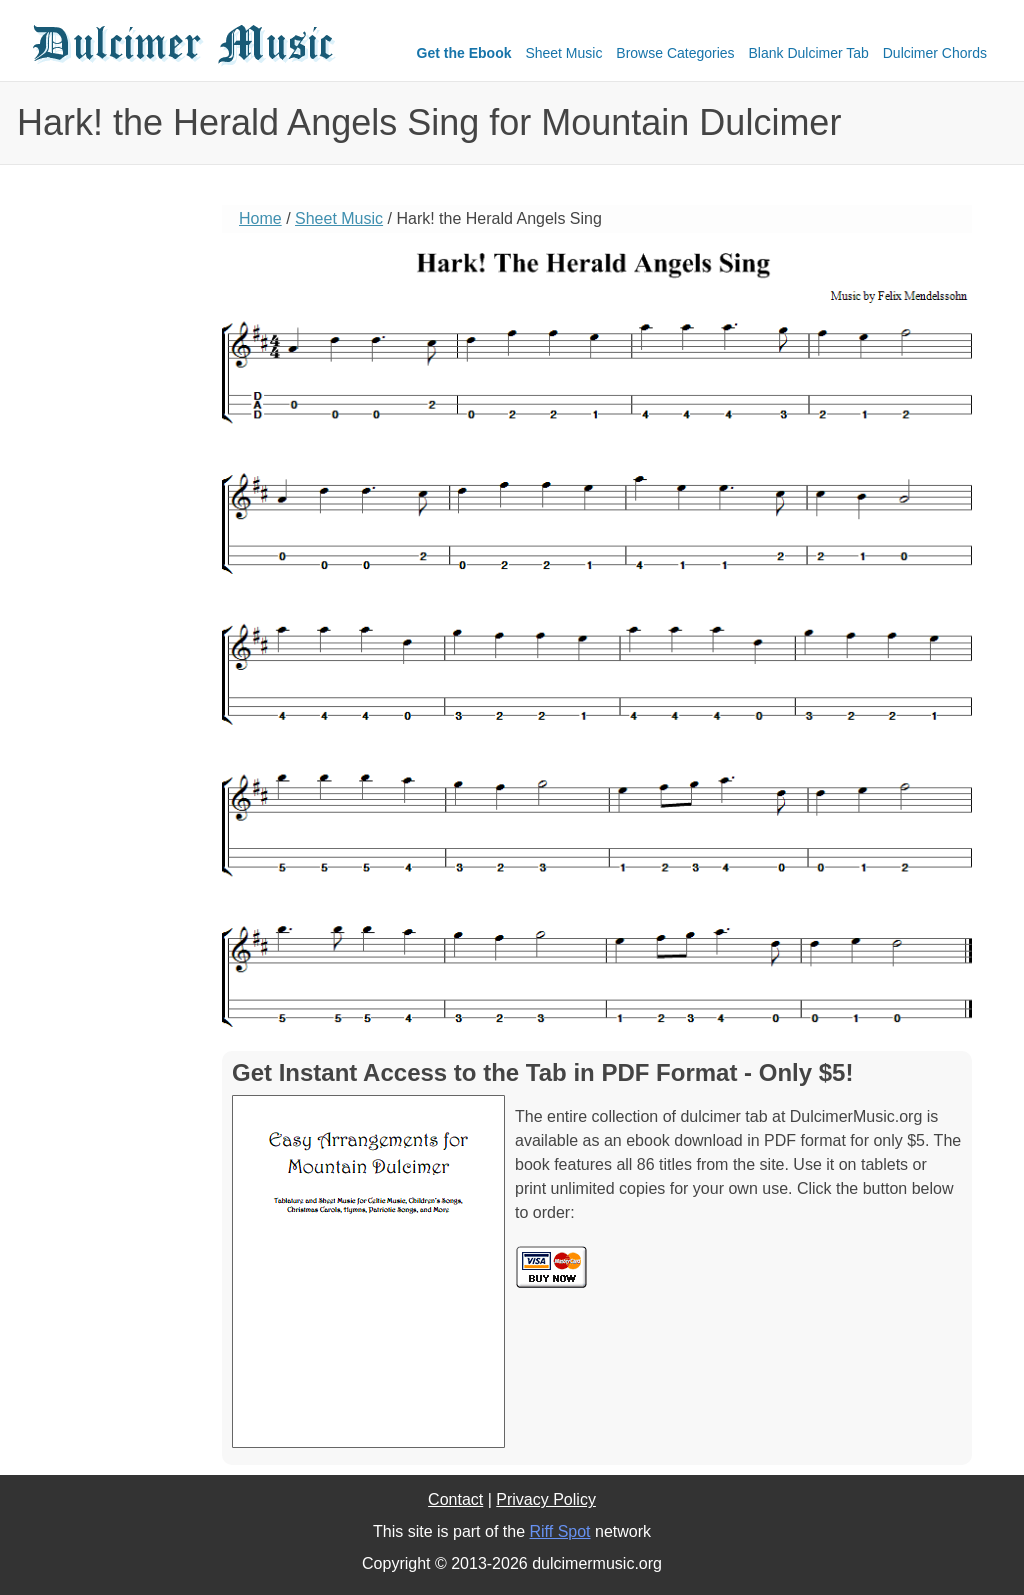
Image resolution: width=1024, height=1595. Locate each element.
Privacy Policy (546, 1499)
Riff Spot (559, 1531)
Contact (455, 1499)
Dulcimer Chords (935, 53)
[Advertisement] (107, 515)
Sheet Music (563, 53)
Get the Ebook (464, 53)
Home (260, 218)
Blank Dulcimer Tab (809, 53)
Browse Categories (675, 53)
